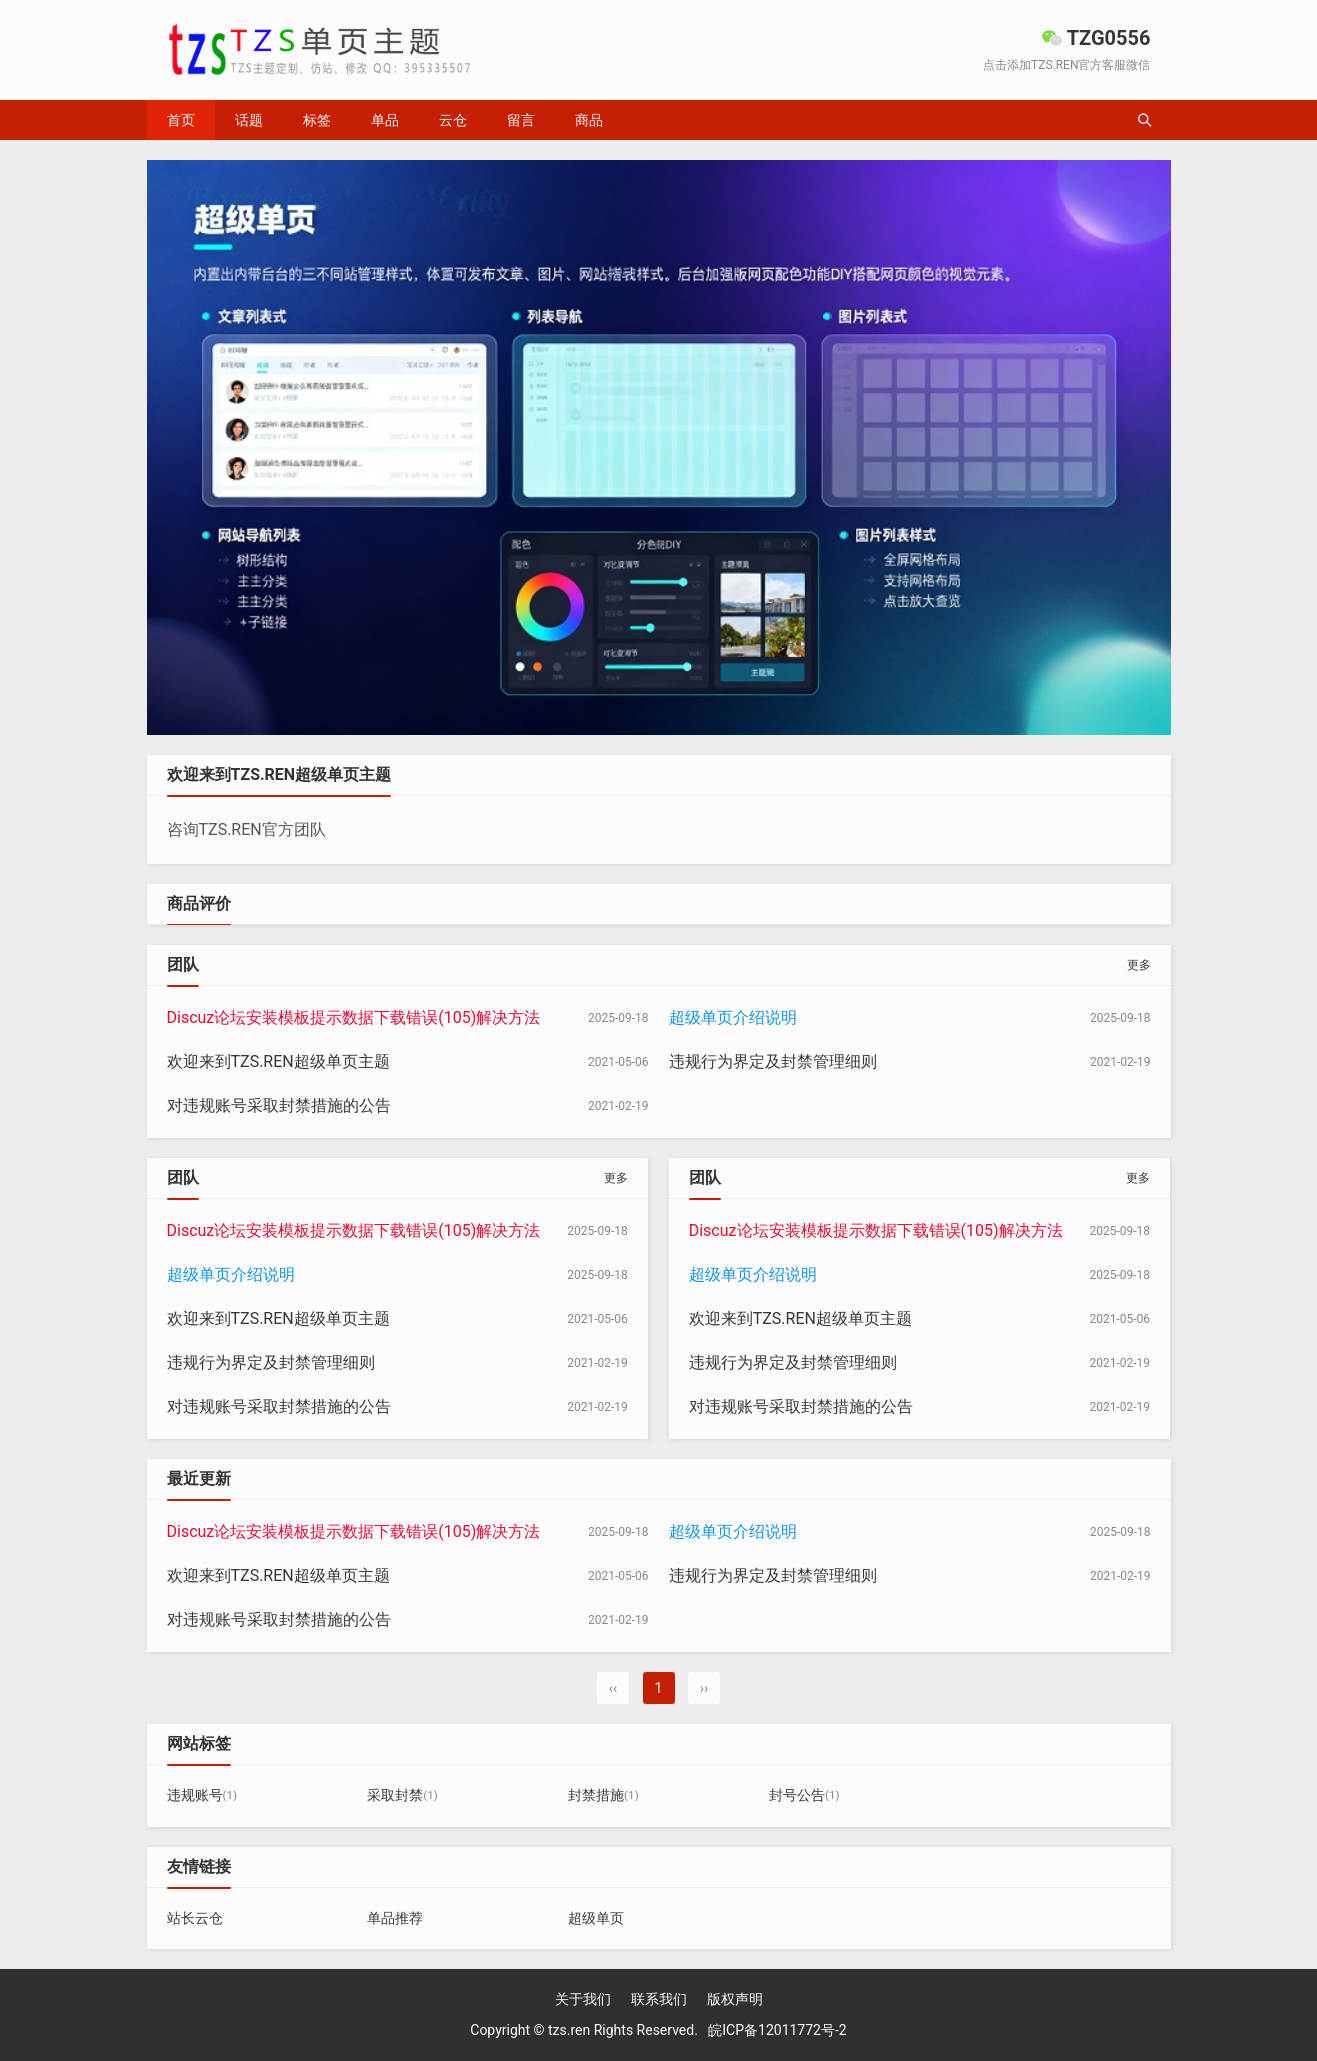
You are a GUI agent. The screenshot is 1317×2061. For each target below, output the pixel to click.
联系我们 (659, 1999)
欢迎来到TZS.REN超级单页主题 (278, 1061)
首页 (181, 120)
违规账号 (202, 1795)
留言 (521, 120)
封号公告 (804, 1795)
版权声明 (735, 1999)
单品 (385, 120)
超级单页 (596, 1918)
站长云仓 (195, 1918)
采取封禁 (402, 1795)
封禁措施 (603, 1795)
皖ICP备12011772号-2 (777, 2030)
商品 (589, 120)
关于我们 (583, 1999)
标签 (317, 120)
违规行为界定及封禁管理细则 (773, 1061)
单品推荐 (395, 1918)
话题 (249, 120)
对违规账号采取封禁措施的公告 (279, 1105)
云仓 (453, 120)
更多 (1139, 965)
